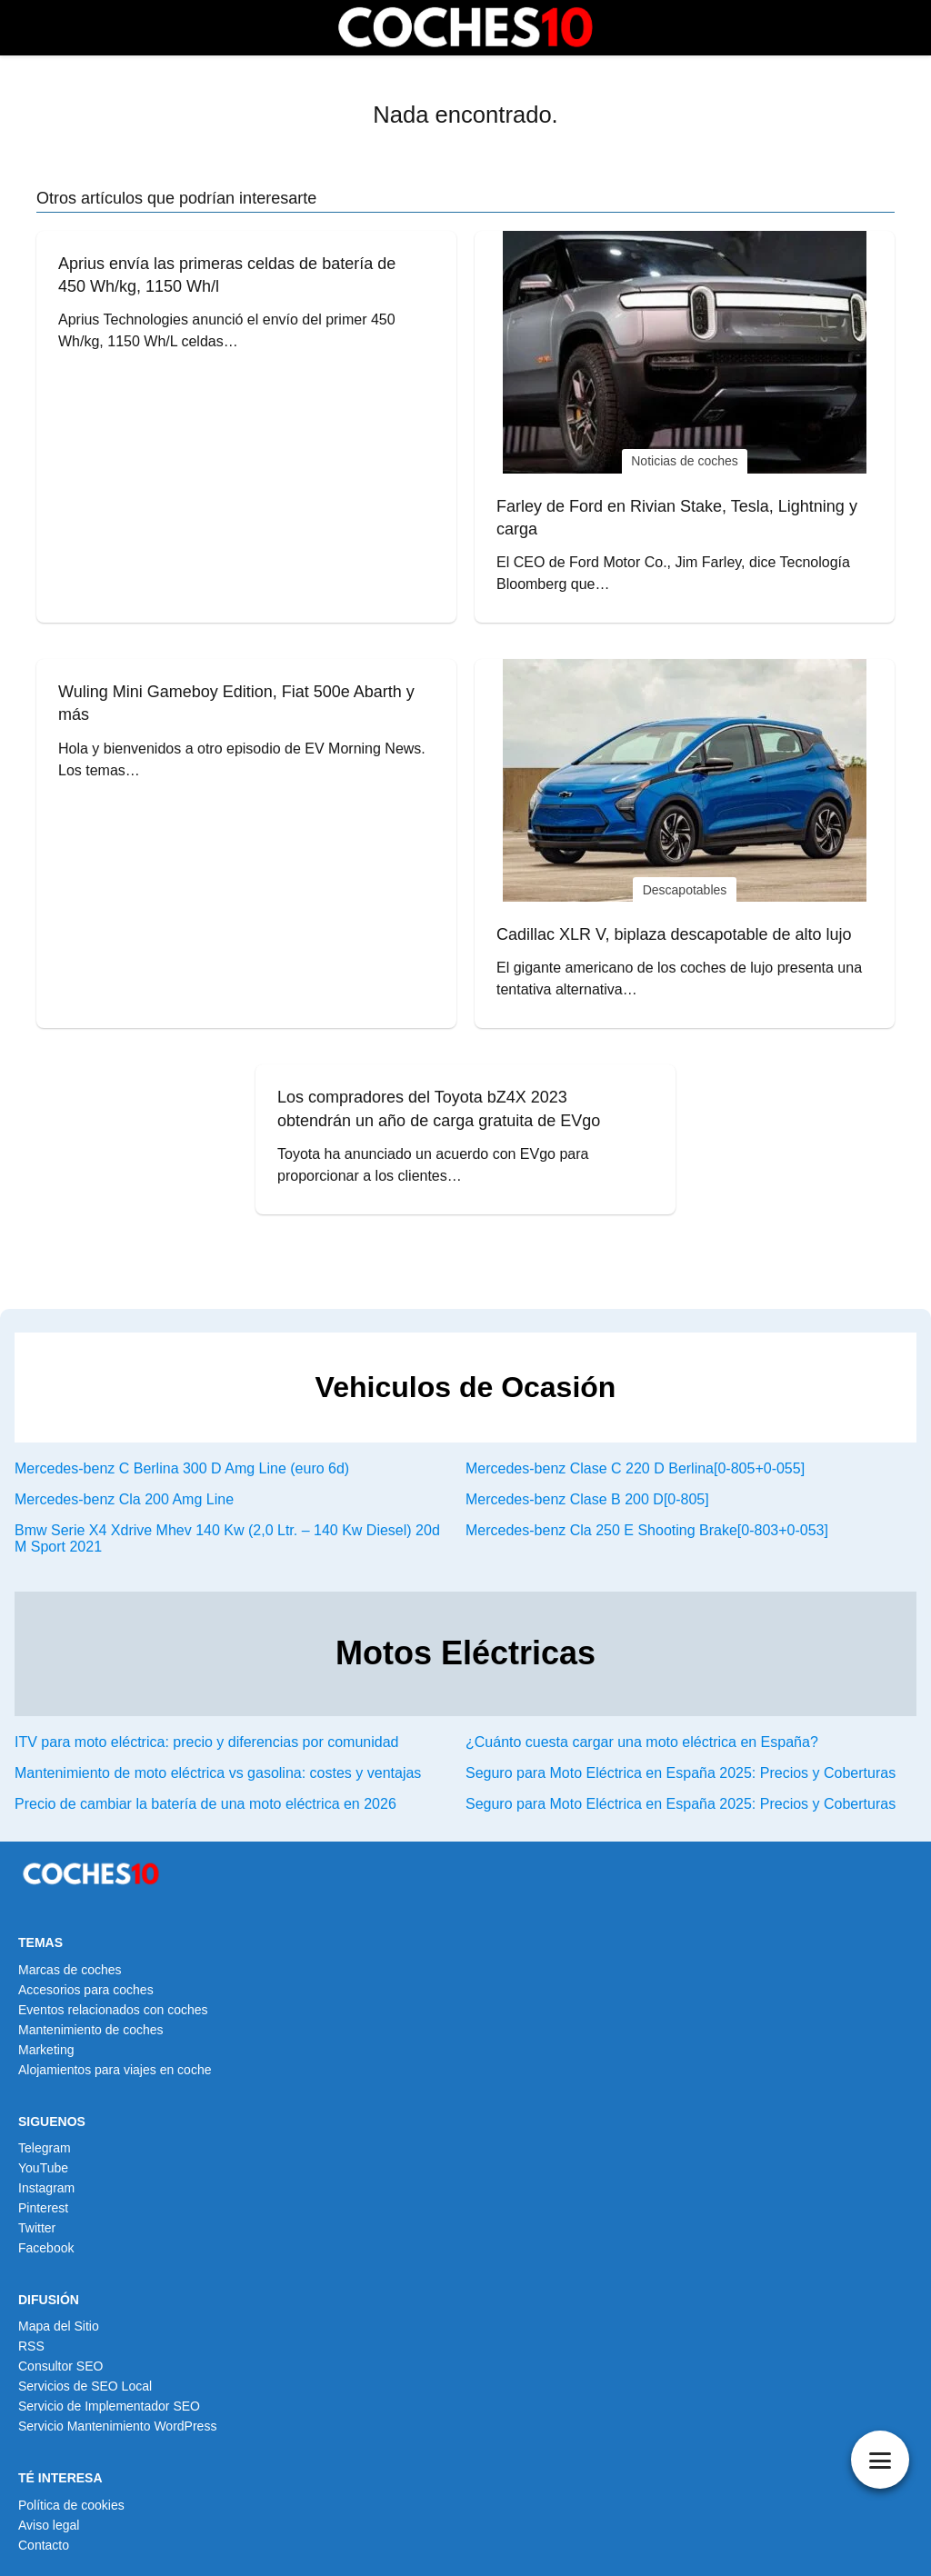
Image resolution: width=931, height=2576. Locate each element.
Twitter (36, 2228)
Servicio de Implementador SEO (109, 2406)
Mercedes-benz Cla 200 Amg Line (124, 1499)
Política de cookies (71, 2505)
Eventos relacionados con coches (113, 2009)
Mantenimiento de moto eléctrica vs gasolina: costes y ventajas (218, 1773)
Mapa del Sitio (58, 2326)
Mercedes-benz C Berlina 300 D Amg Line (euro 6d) (182, 1468)
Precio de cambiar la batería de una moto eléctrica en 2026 (205, 1804)
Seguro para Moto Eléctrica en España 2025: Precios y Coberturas (681, 1773)
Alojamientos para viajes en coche (114, 2069)
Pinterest (43, 2208)
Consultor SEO (60, 2366)
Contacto (43, 2545)
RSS (31, 2346)
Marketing (46, 2049)
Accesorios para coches (86, 1989)
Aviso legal (48, 2525)
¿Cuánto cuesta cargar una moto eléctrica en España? (642, 1742)
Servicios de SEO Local (85, 2386)
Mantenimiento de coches (91, 2029)
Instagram (46, 2188)
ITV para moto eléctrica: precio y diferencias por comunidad (206, 1742)
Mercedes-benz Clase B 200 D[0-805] (587, 1499)
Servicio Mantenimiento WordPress (117, 2426)
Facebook (46, 2248)
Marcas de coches (70, 1969)
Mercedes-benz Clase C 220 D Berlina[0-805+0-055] (635, 1468)
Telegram (44, 2148)
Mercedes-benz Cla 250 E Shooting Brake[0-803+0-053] (647, 1530)
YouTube (43, 2168)
